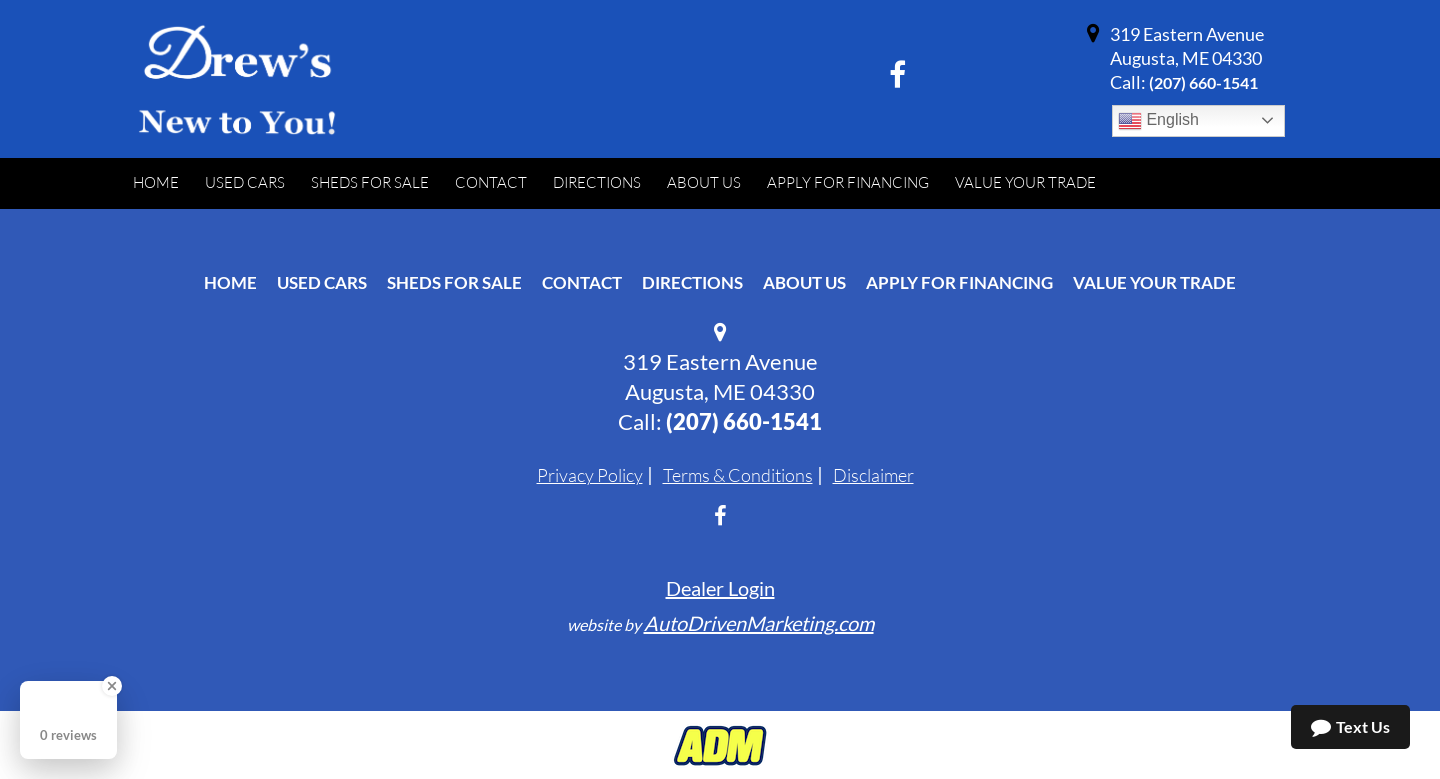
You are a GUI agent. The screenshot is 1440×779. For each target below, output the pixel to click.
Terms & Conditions (738, 475)
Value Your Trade (1154, 282)
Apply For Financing (959, 282)
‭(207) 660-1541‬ (1203, 82)
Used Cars (322, 282)
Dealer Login (720, 588)
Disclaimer (873, 475)
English (1158, 121)
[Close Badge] (112, 686)
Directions (692, 282)
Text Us (1350, 727)
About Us (804, 282)
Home (230, 282)
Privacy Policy (590, 475)
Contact (582, 282)
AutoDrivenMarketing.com (759, 623)
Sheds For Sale (454, 282)
